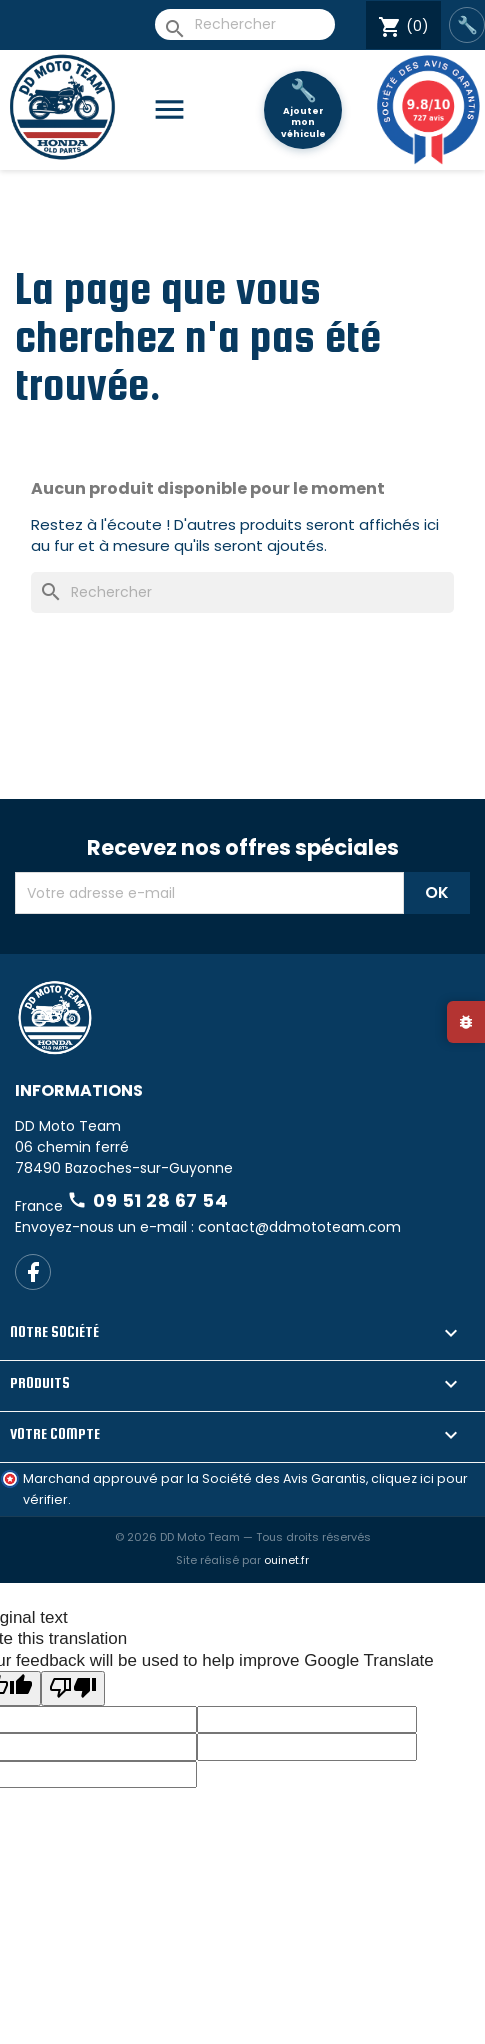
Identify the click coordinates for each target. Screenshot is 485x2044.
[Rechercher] (245, 24)
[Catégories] (177, 110)
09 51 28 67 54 (147, 1200)
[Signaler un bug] (466, 1022)
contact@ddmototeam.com (299, 1227)
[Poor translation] (73, 1688)
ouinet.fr (286, 1560)
